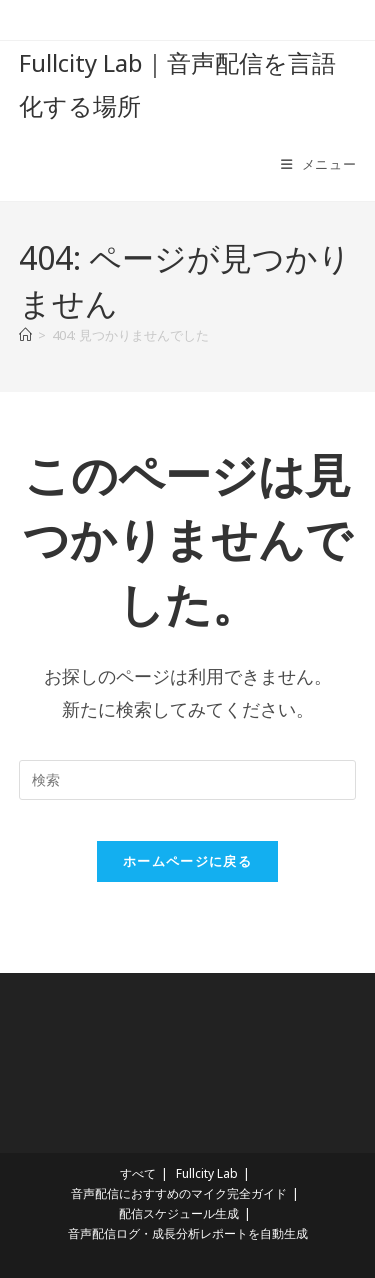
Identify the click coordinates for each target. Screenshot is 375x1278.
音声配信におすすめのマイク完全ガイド (179, 1193)
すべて (138, 1173)
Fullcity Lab (207, 1173)
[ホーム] (25, 335)
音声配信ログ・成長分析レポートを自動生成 (188, 1233)
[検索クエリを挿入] (188, 780)
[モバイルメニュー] (319, 164)
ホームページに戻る (187, 861)
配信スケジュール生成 (179, 1213)
